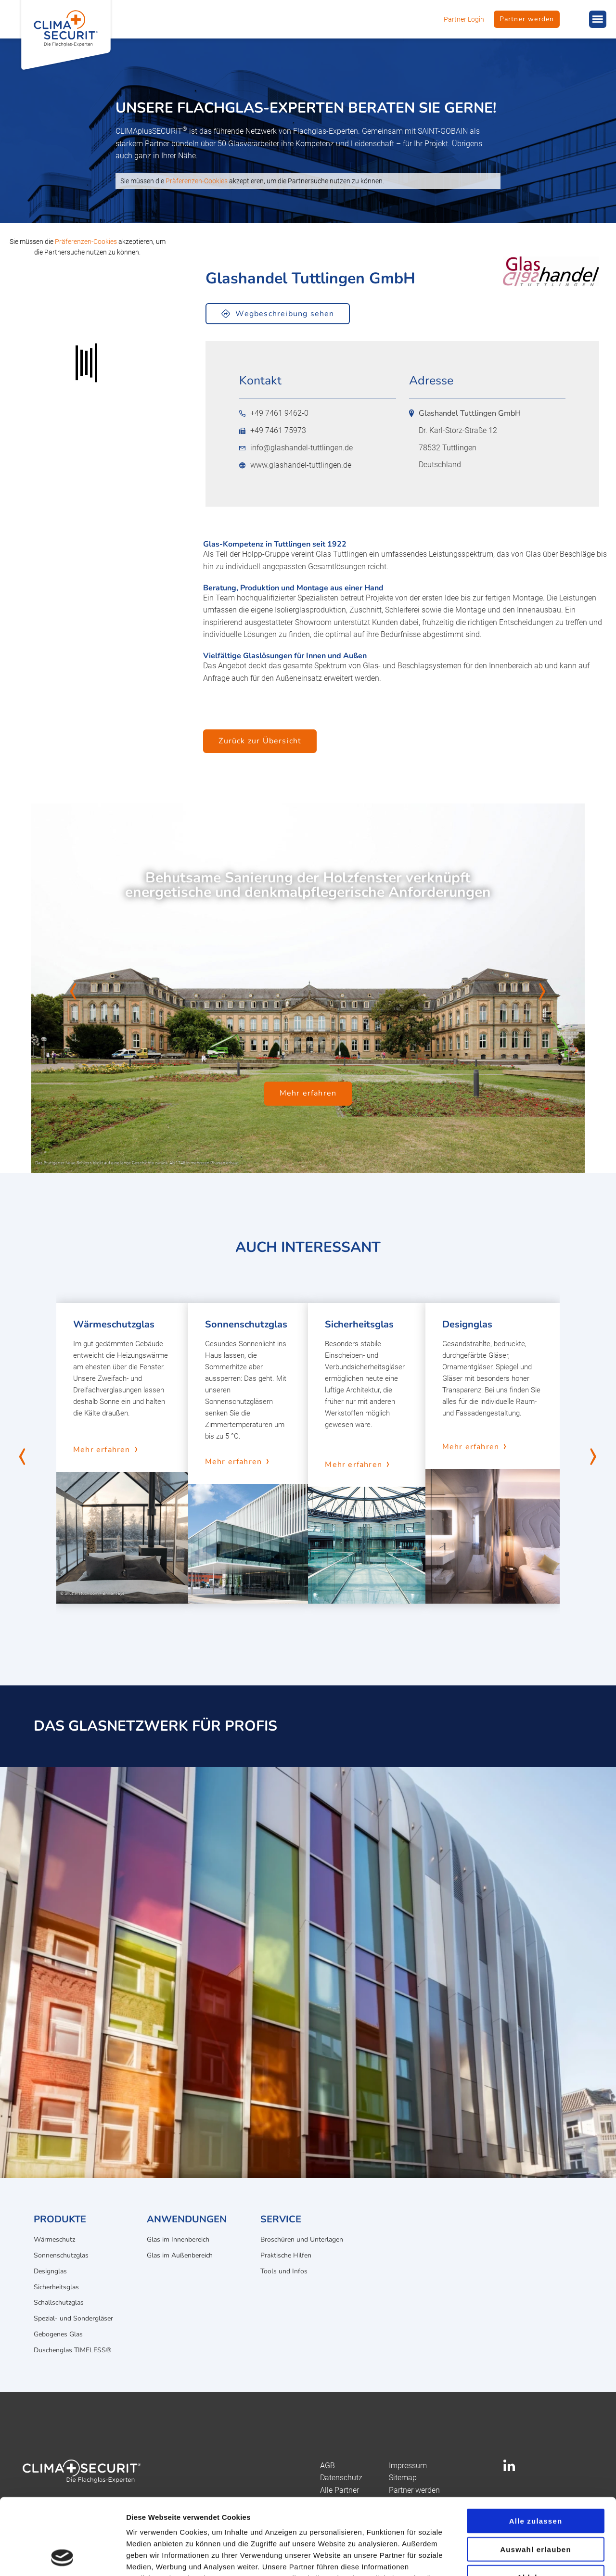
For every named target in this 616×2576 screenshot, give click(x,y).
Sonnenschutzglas (61, 2255)
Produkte (60, 2219)
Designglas (50, 2271)
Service (280, 2219)
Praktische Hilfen (285, 2255)
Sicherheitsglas (56, 2287)
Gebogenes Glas (58, 2334)
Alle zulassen (536, 2449)
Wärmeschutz (54, 2239)
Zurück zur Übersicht (259, 741)
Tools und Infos (284, 2271)
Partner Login (464, 19)
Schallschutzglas (59, 2302)
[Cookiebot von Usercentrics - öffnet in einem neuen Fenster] (62, 2557)
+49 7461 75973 (272, 430)
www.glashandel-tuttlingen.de (295, 465)
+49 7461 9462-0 (273, 413)
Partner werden (527, 19)
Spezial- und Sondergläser (73, 2318)
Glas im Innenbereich (178, 2239)
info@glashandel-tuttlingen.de (296, 448)
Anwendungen (187, 2219)
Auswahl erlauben (535, 2478)
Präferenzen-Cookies (197, 181)
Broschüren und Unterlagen (301, 2239)
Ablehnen (535, 2505)
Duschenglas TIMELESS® (72, 2350)
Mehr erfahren (308, 1093)
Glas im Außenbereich (180, 2255)
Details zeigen (512, 2557)
